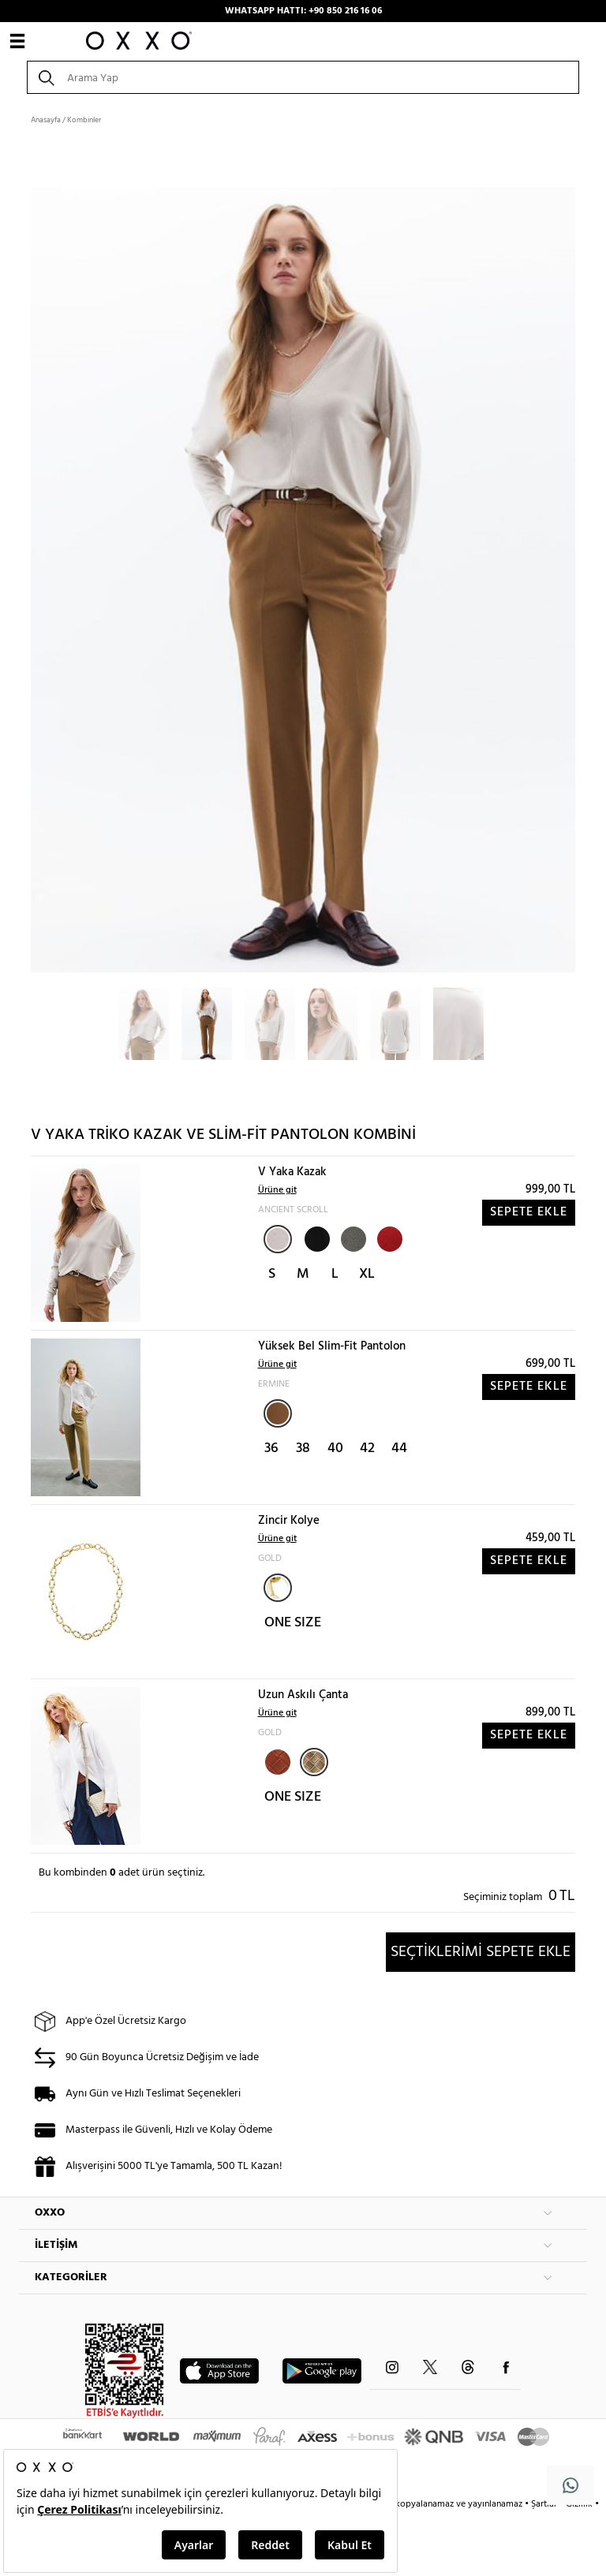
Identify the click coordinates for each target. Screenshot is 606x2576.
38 (303, 1448)
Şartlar (545, 2504)
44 (399, 1448)
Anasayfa (46, 120)
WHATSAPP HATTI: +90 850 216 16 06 (303, 11)
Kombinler (84, 120)
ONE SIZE (292, 1622)
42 (367, 1448)
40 (335, 1448)
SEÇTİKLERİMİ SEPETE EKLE (480, 1952)
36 (271, 1448)
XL (367, 1274)
